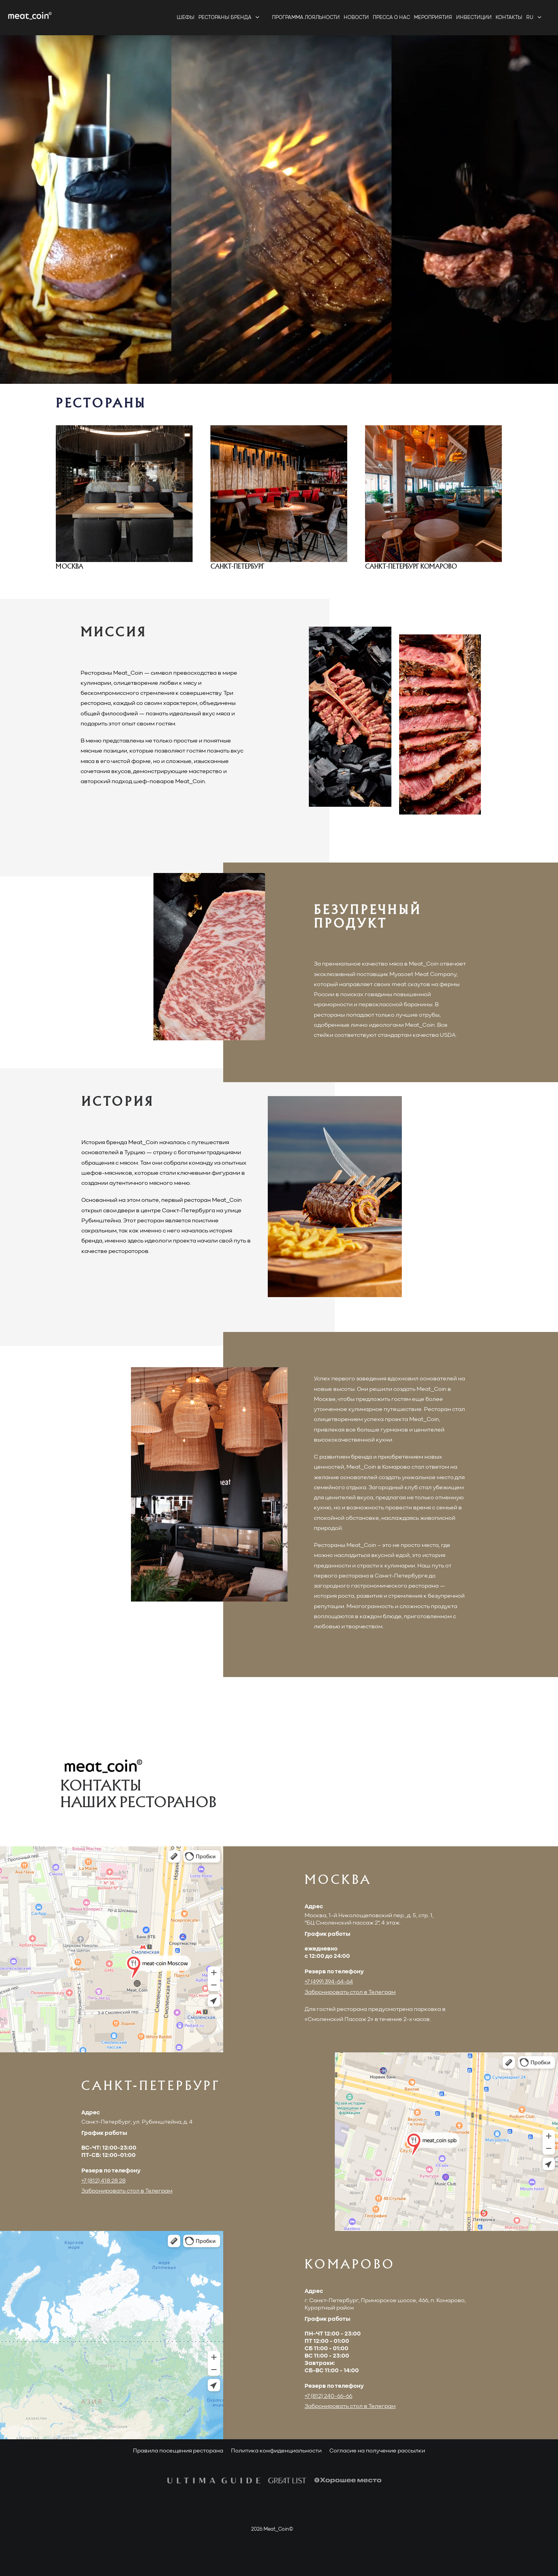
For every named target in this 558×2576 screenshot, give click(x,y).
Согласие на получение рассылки (377, 2451)
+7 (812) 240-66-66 (328, 2396)
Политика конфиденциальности (276, 2451)
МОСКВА (338, 1880)
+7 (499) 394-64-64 (329, 1982)
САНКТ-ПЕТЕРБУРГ (150, 2086)
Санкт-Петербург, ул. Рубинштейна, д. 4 (137, 2122)
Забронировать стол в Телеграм (350, 1992)
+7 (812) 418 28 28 (103, 2181)
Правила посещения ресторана (178, 2451)
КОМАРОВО (350, 2265)
